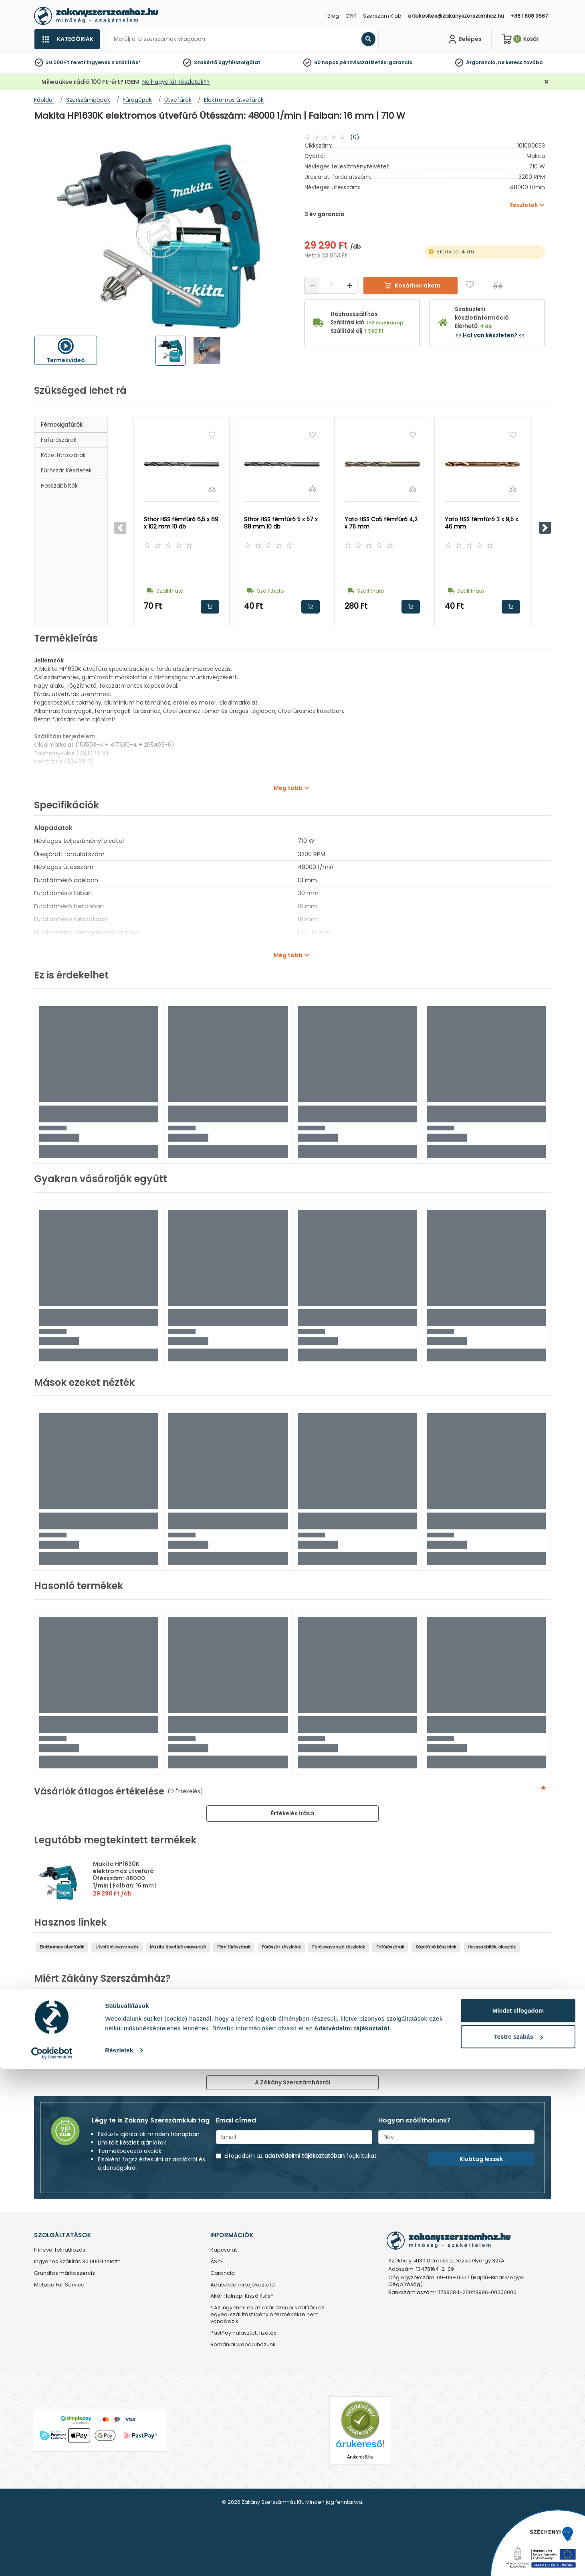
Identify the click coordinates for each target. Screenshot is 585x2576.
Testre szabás (518, 2544)
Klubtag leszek (481, 2159)
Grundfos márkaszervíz (64, 2273)
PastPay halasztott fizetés (243, 2333)
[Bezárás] (546, 82)
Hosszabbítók (59, 486)
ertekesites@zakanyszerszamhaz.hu (456, 16)
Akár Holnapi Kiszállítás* (241, 2296)
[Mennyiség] (331, 285)
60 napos (326, 62)
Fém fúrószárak (233, 1947)
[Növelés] (350, 285)
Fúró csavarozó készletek (338, 1947)
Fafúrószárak (59, 440)
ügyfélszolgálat (239, 62)
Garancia (222, 2273)
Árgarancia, (481, 62)
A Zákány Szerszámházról (293, 2082)
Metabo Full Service (59, 2285)
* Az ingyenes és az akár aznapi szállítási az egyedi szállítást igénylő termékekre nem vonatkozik (267, 2315)
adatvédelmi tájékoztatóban (304, 2156)
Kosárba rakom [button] (210, 606)
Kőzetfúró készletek (436, 1947)
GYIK (351, 16)
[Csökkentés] (312, 285)
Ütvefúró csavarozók (117, 1947)
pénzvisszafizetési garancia (376, 62)
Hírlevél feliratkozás (59, 2250)
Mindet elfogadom (518, 2517)
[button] (545, 528)
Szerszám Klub (382, 16)
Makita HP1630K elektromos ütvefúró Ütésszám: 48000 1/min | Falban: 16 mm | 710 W (125, 1878)
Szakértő (205, 62)
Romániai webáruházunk (243, 2344)
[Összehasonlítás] (498, 284)
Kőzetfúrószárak (63, 455)
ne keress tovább (520, 62)
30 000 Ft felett (66, 62)
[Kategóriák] (67, 39)
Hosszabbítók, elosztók (492, 1947)
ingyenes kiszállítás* (114, 62)
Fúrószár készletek (66, 470)
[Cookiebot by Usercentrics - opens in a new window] (52, 2560)
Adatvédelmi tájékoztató (242, 2285)
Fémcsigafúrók (62, 425)
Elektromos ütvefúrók (62, 1947)
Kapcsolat (223, 2250)
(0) (354, 137)
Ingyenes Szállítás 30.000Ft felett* (77, 2261)
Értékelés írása (292, 1813)
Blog (333, 16)
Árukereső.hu (360, 2456)
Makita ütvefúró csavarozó (178, 1947)
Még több (288, 788)
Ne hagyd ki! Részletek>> (176, 82)
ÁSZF (216, 2261)
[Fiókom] (464, 39)
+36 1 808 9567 (529, 16)
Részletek (119, 2557)
